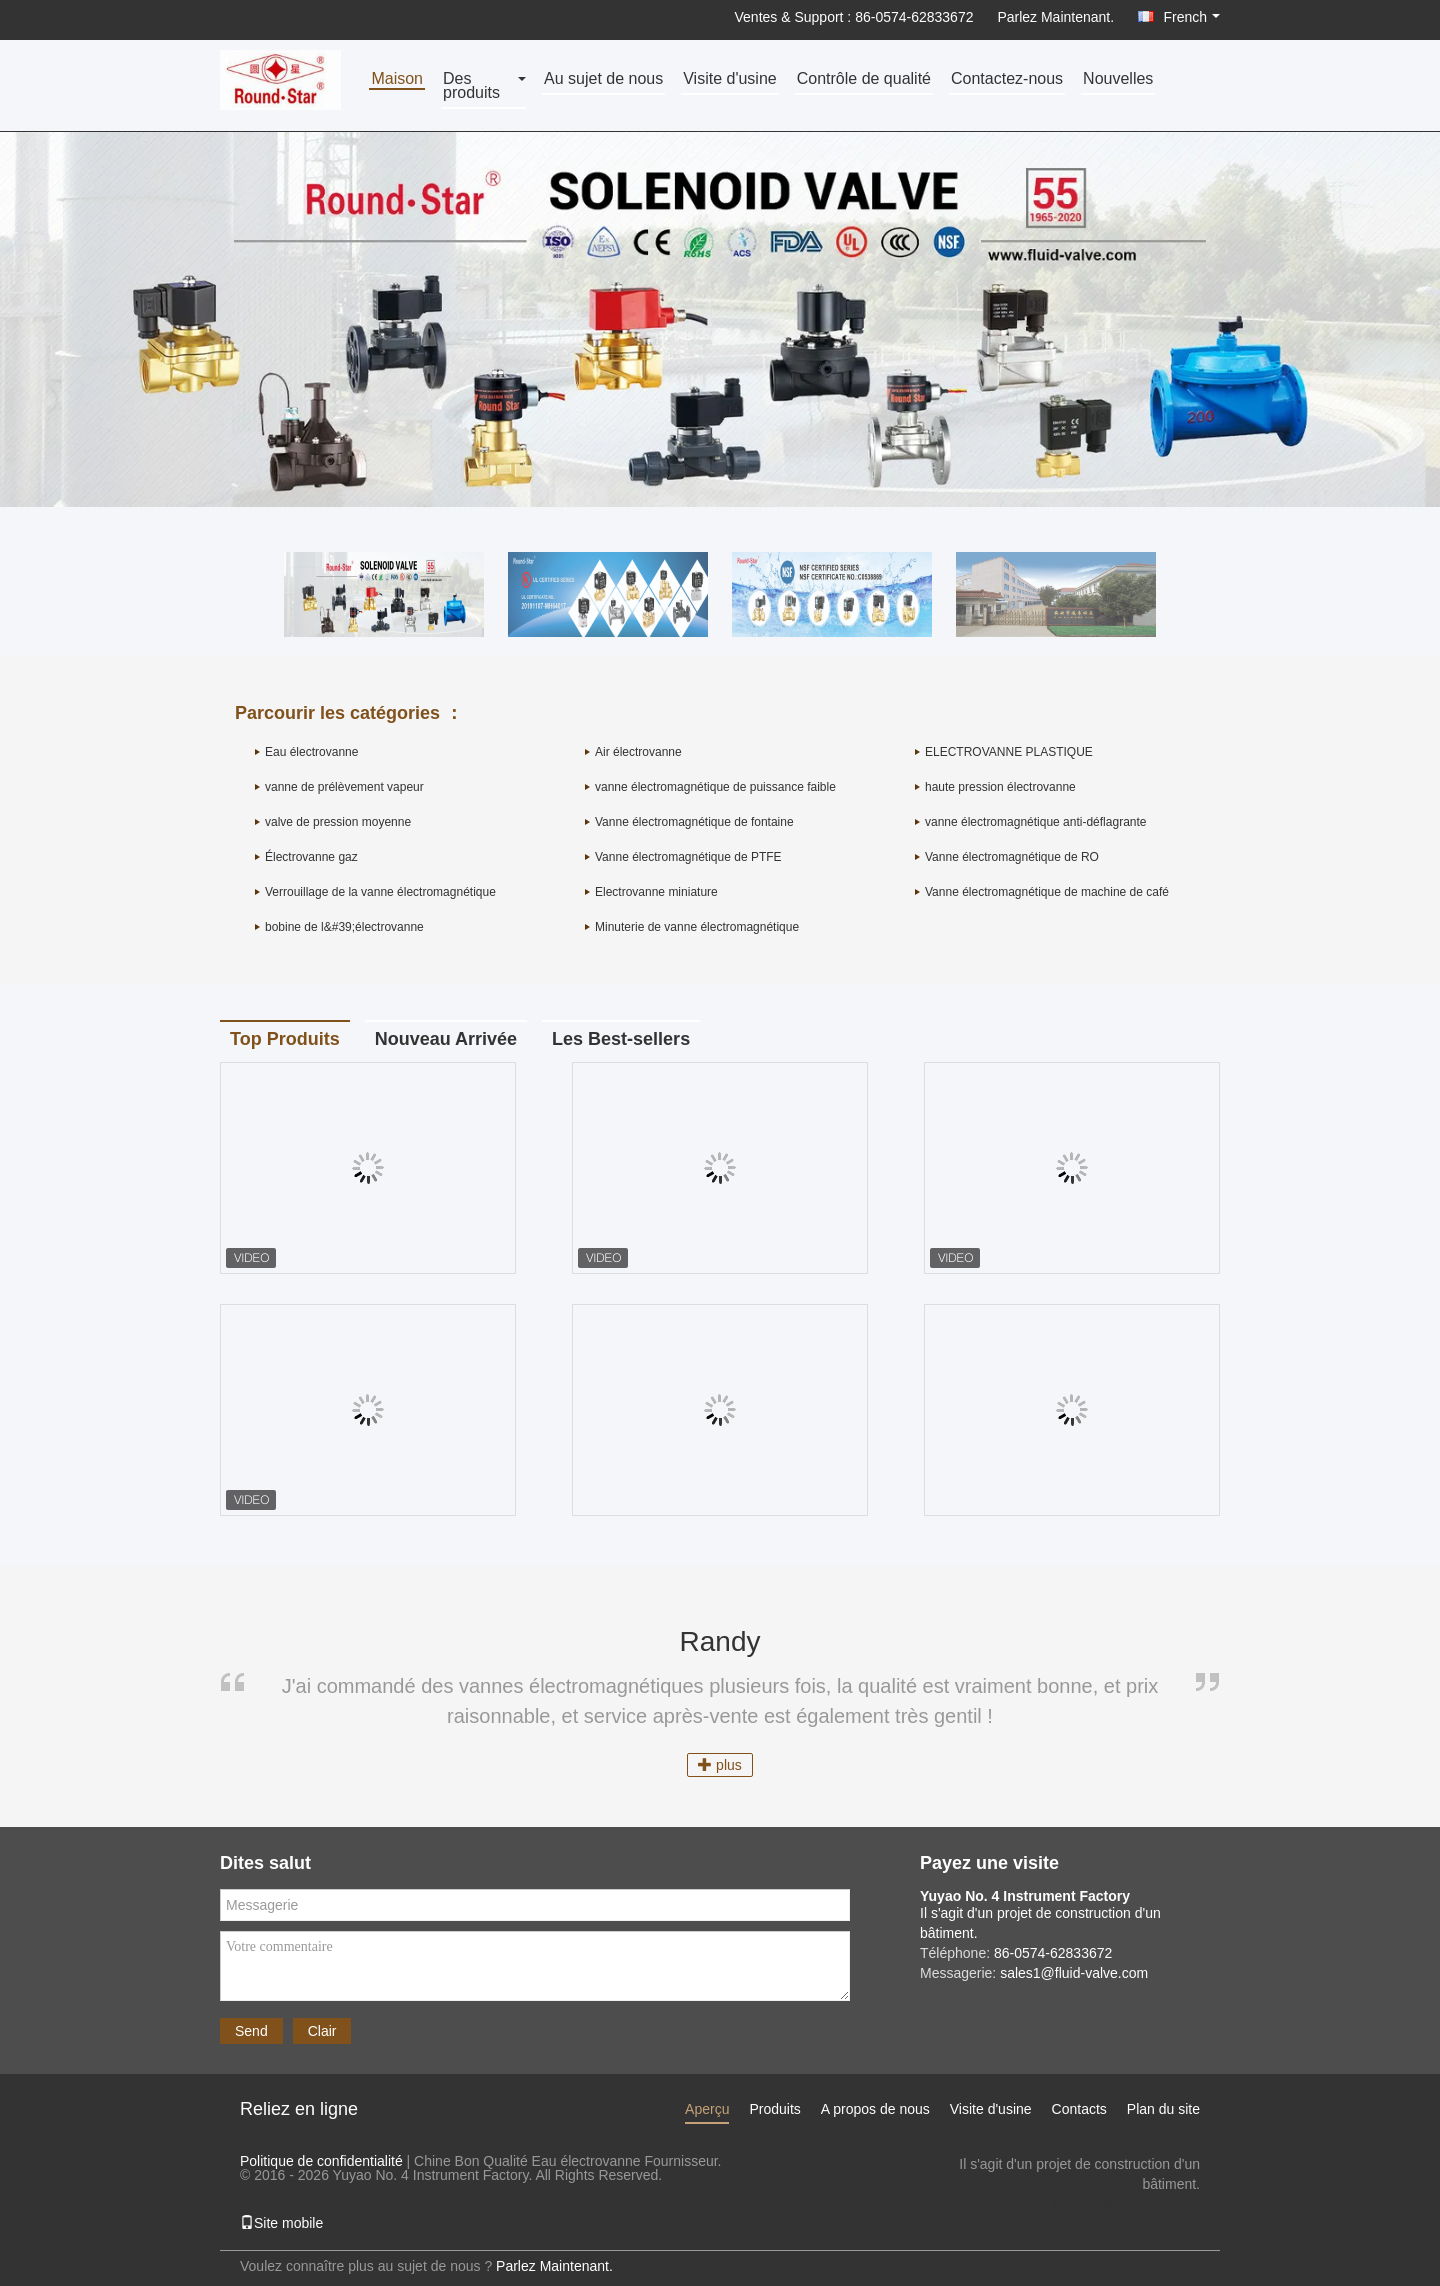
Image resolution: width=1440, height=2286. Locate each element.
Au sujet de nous (603, 79)
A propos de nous (875, 2109)
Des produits (471, 86)
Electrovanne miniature (656, 892)
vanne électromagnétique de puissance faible (715, 787)
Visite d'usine (729, 79)
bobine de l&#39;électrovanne (344, 927)
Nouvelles (1118, 79)
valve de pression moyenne (338, 822)
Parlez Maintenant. (1055, 17)
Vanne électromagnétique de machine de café (1047, 892)
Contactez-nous (1007, 79)
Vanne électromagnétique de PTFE (688, 857)
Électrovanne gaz (311, 857)
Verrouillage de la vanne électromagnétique (380, 892)
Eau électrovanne (311, 752)
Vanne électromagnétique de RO (1012, 857)
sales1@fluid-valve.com (1126, 2204)
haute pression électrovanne (1000, 787)
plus (720, 1765)
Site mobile (281, 2223)
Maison (397, 79)
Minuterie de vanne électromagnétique (697, 927)
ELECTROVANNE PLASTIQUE (1009, 752)
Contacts (1079, 2109)
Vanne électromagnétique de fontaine (694, 822)
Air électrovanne (638, 752)
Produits (774, 2109)
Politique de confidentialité (321, 2161)
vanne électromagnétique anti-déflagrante (1035, 822)
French (1191, 17)
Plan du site (1163, 2109)
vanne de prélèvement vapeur (344, 787)
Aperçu (707, 2109)
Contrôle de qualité (864, 79)
